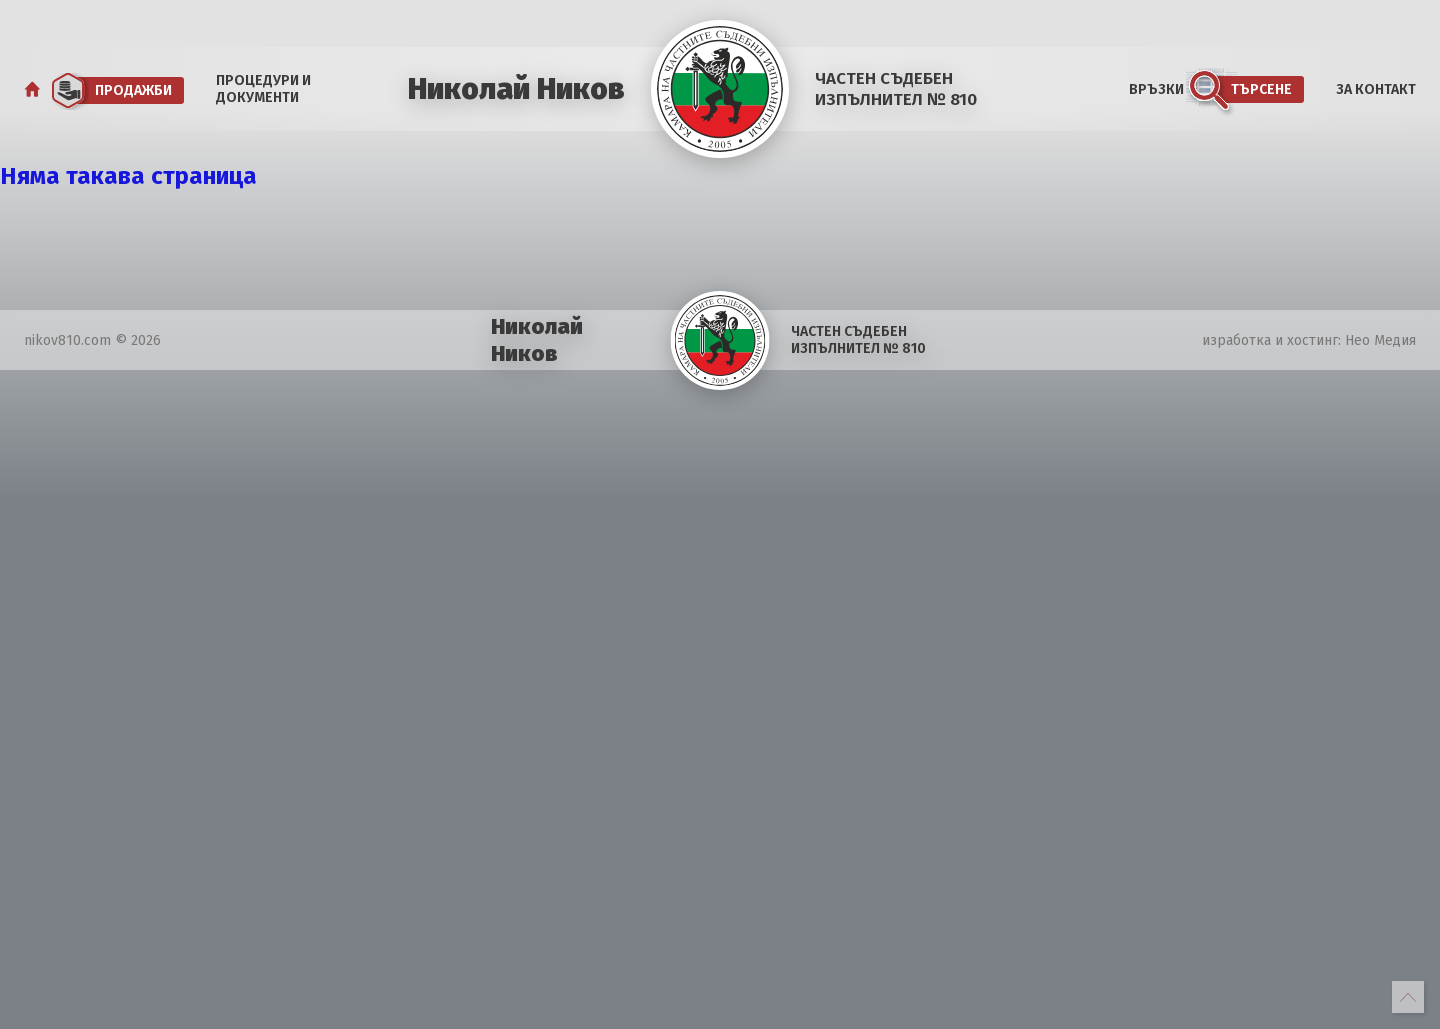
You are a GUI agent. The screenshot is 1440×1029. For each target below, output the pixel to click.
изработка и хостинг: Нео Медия (1309, 340)
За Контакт (1376, 89)
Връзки (1156, 89)
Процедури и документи (263, 89)
